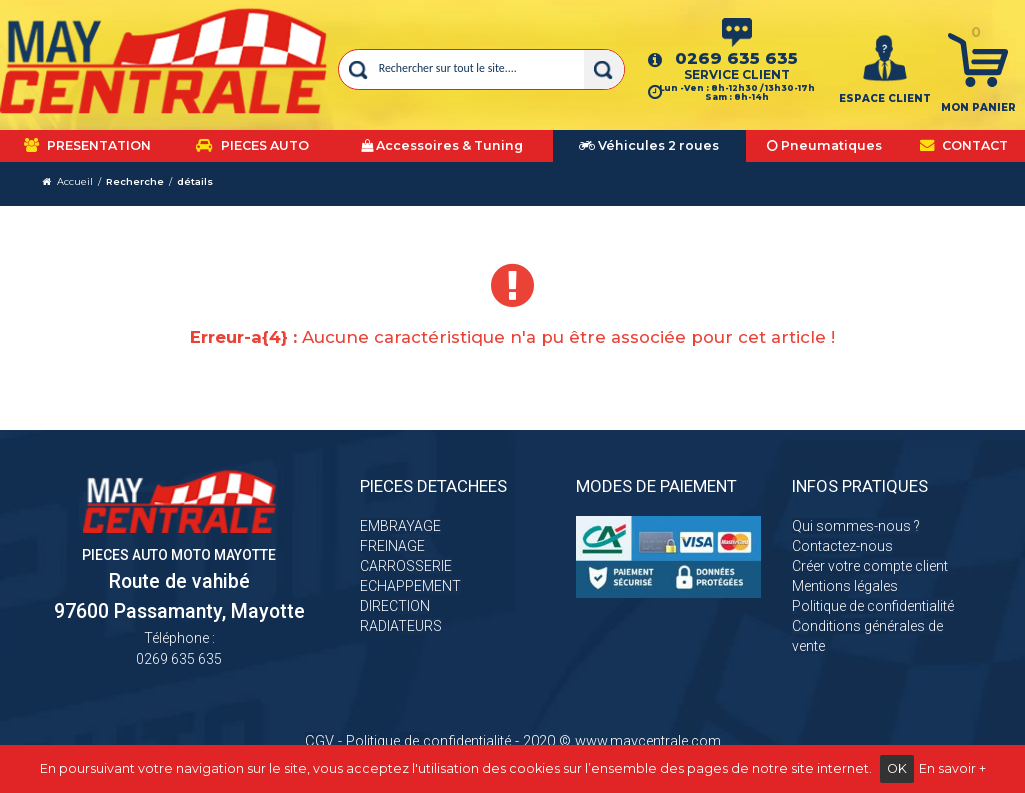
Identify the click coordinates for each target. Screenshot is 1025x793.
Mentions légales (845, 586)
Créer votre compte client (870, 566)
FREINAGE (392, 546)
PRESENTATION (87, 145)
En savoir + (952, 768)
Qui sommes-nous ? (856, 526)
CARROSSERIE (406, 566)
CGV (319, 741)
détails (195, 181)
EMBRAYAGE (400, 526)
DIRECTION (395, 606)
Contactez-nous (842, 546)
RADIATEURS (401, 626)
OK (897, 768)
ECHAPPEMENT (410, 586)
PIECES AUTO (252, 145)
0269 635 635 (736, 58)
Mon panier (978, 107)
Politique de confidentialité (873, 606)
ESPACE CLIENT (885, 98)
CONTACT (964, 145)
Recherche (135, 181)
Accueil (75, 181)
